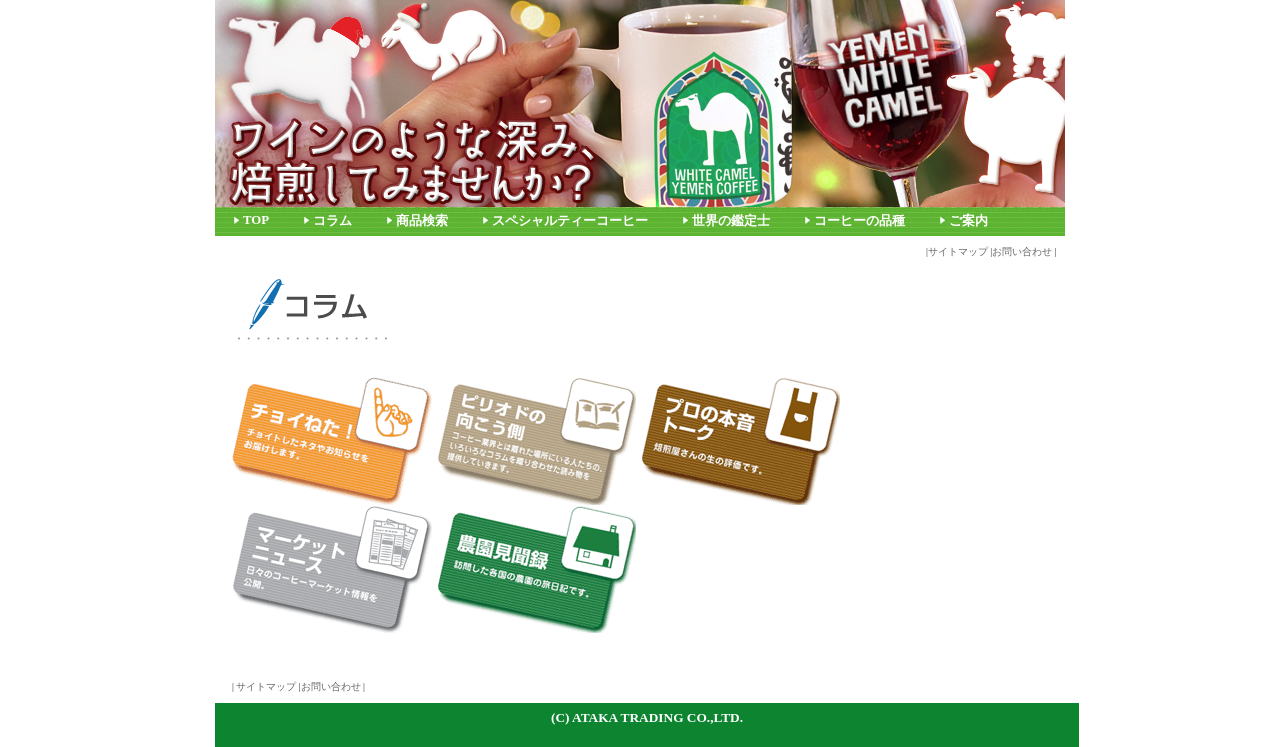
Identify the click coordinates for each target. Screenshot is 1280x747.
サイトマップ (958, 251)
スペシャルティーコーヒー (570, 221)
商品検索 (422, 221)
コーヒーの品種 (859, 221)
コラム (332, 221)
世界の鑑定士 (731, 221)
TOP (256, 220)
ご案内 (968, 221)
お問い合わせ (1022, 251)
